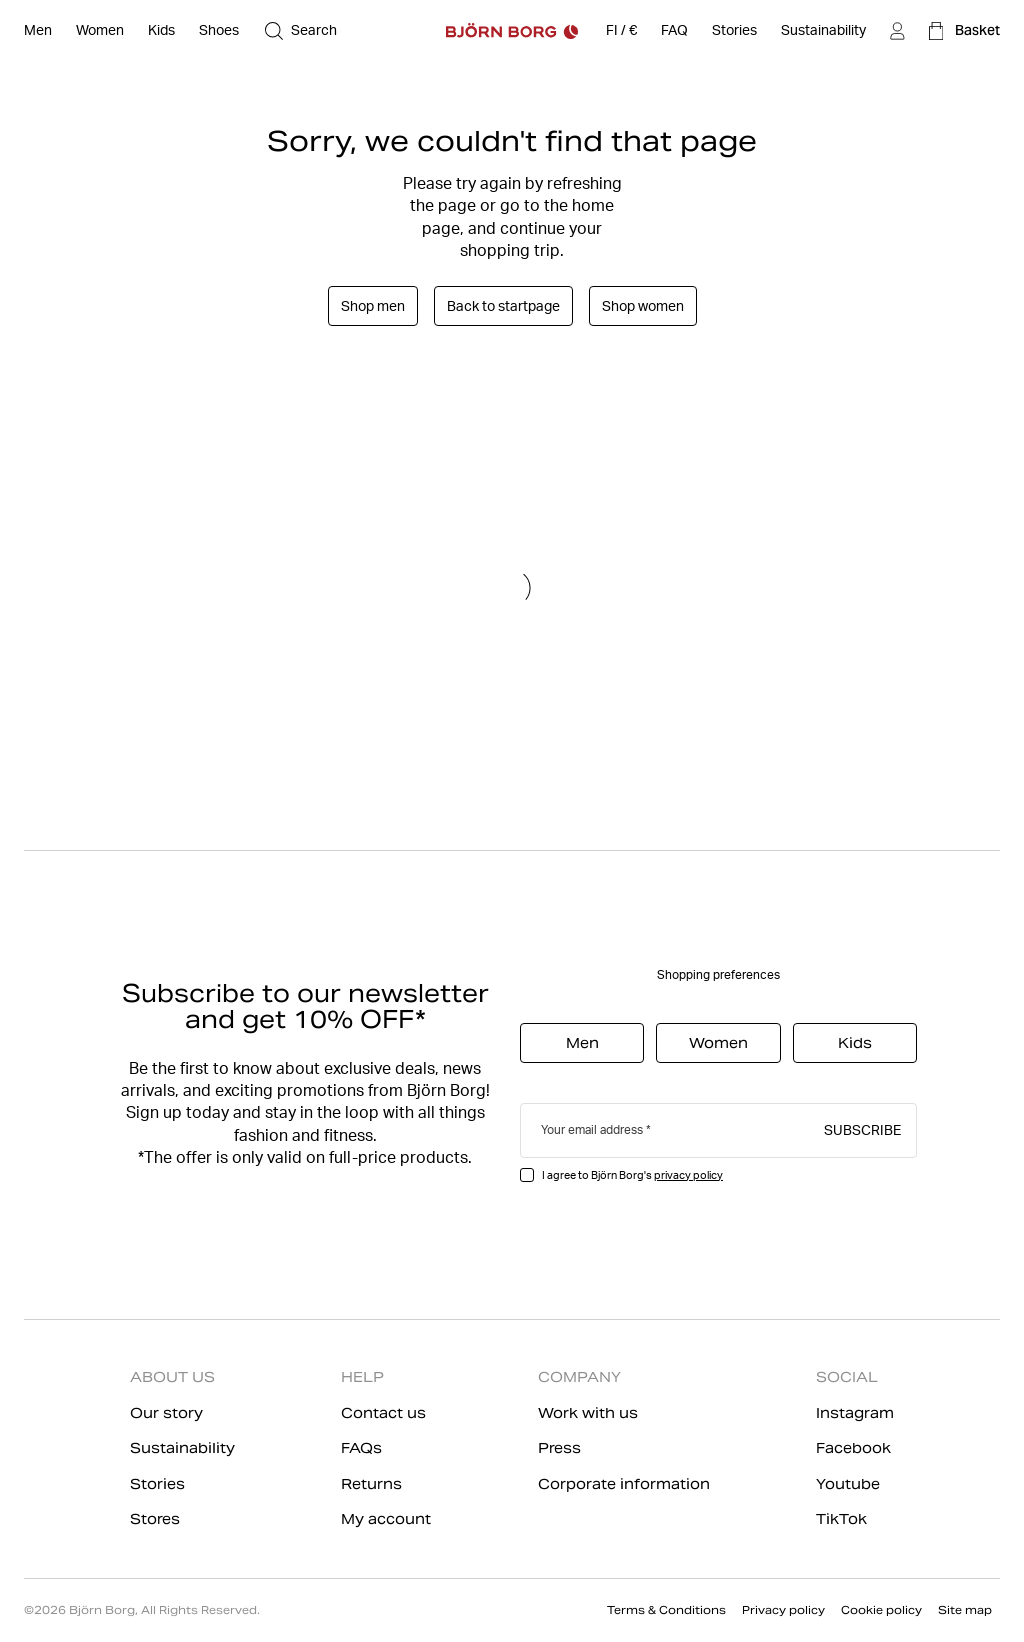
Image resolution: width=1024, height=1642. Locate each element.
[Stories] (734, 31)
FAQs (361, 1448)
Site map (965, 1610)
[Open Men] (38, 31)
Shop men (373, 306)
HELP (362, 1377)
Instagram (855, 1413)
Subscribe (862, 1129)
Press (559, 1448)
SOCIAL (847, 1377)
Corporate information (624, 1484)
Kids (855, 1043)
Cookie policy (881, 1610)
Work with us (588, 1413)
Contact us (383, 1413)
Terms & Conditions (666, 1610)
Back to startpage (503, 306)
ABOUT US (172, 1377)
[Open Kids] (161, 31)
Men (582, 1043)
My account (386, 1519)
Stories (157, 1484)
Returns (371, 1484)
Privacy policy (783, 1610)
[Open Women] (100, 31)
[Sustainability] (823, 31)
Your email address (592, 1129)
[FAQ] (674, 31)
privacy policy (688, 1175)
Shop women (643, 306)
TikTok (841, 1519)
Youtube (848, 1484)
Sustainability (182, 1448)
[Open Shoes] (219, 31)
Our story (166, 1413)
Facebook (853, 1448)
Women (718, 1043)
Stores (155, 1519)
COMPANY (579, 1377)
